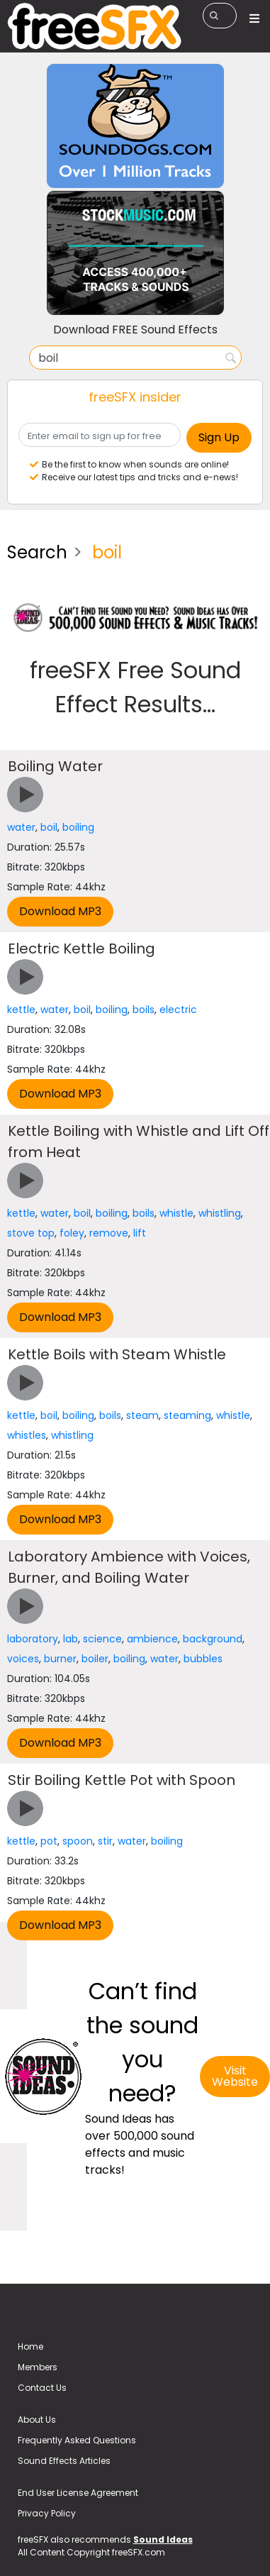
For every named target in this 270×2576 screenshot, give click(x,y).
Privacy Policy (47, 2513)
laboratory (32, 1639)
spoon (77, 1841)
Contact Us (42, 2388)
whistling (219, 1213)
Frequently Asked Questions (77, 2440)
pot (48, 1841)
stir (105, 1841)
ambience (152, 1639)
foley (72, 1233)
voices (23, 1659)
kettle (21, 1009)
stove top (31, 1233)
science (102, 1639)
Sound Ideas (163, 2539)
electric (178, 1009)
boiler (94, 1659)
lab (70, 1639)
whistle (176, 1213)
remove (108, 1233)
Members (37, 2367)
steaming (187, 1415)
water (21, 827)
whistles (26, 1435)
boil (48, 827)
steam (142, 1415)
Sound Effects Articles (64, 2461)
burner (60, 1659)
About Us (37, 2420)
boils (143, 1009)
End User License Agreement (78, 2493)
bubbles (203, 1659)
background (212, 1639)
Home (30, 2346)
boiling (78, 827)
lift (139, 1233)
